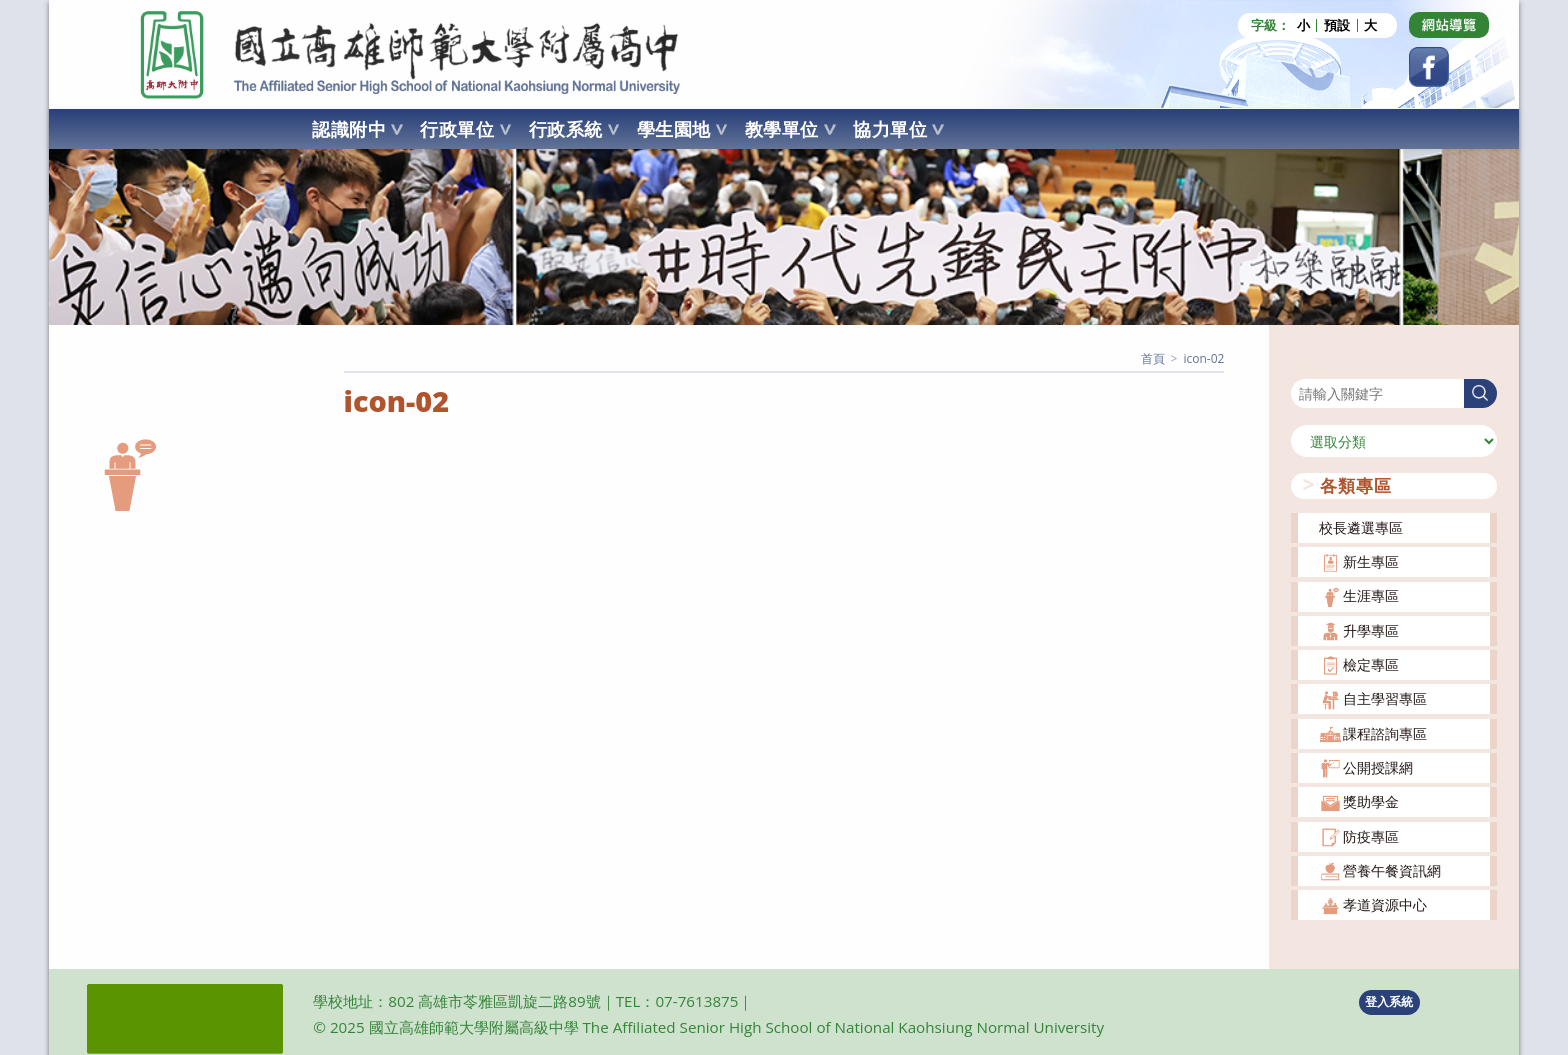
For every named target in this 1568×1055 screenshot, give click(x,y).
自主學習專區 (1385, 698)
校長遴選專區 (1361, 527)
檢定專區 (1371, 664)
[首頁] (1153, 358)
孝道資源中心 (1385, 904)
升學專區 (1371, 630)
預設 (1337, 25)
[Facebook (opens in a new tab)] (1429, 67)
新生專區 (1371, 561)
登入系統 (1389, 1001)
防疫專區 (1371, 835)
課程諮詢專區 (1385, 733)
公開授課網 (1378, 767)
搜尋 (1305, 366)
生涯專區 (1371, 595)
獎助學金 (1371, 801)
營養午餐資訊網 (1392, 870)
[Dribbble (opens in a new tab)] (1449, 25)
